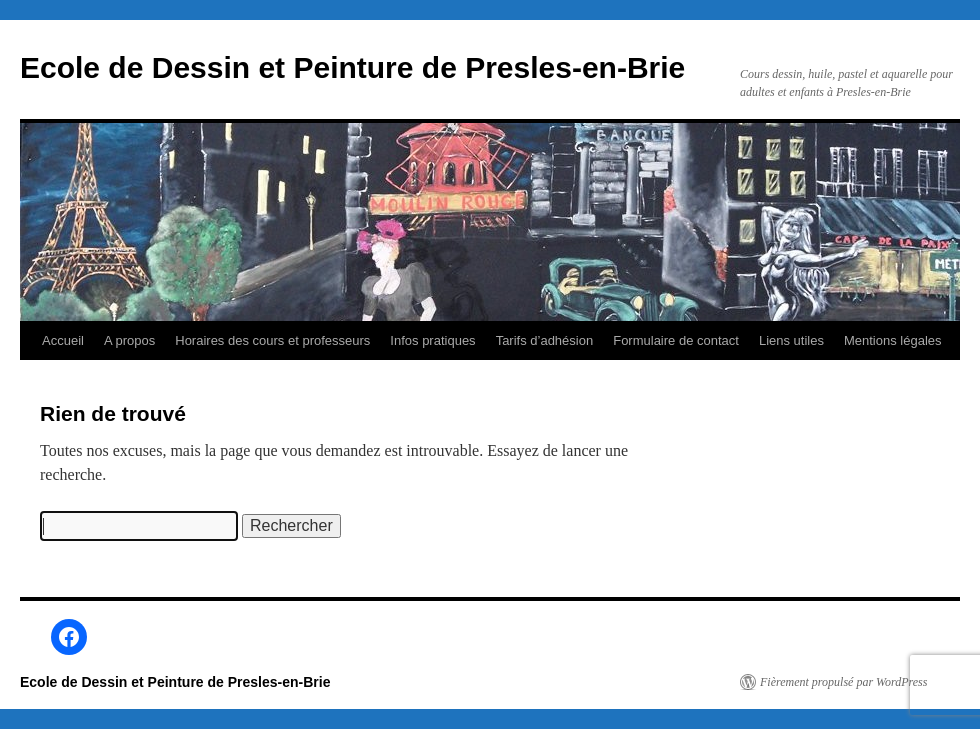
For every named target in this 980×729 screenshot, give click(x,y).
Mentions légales (893, 340)
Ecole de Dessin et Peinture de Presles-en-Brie (352, 67)
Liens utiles (791, 340)
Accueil (63, 340)
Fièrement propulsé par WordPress (843, 682)
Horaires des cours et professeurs (272, 340)
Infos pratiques (432, 340)
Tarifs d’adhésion (545, 340)
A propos (129, 340)
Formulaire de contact (676, 340)
